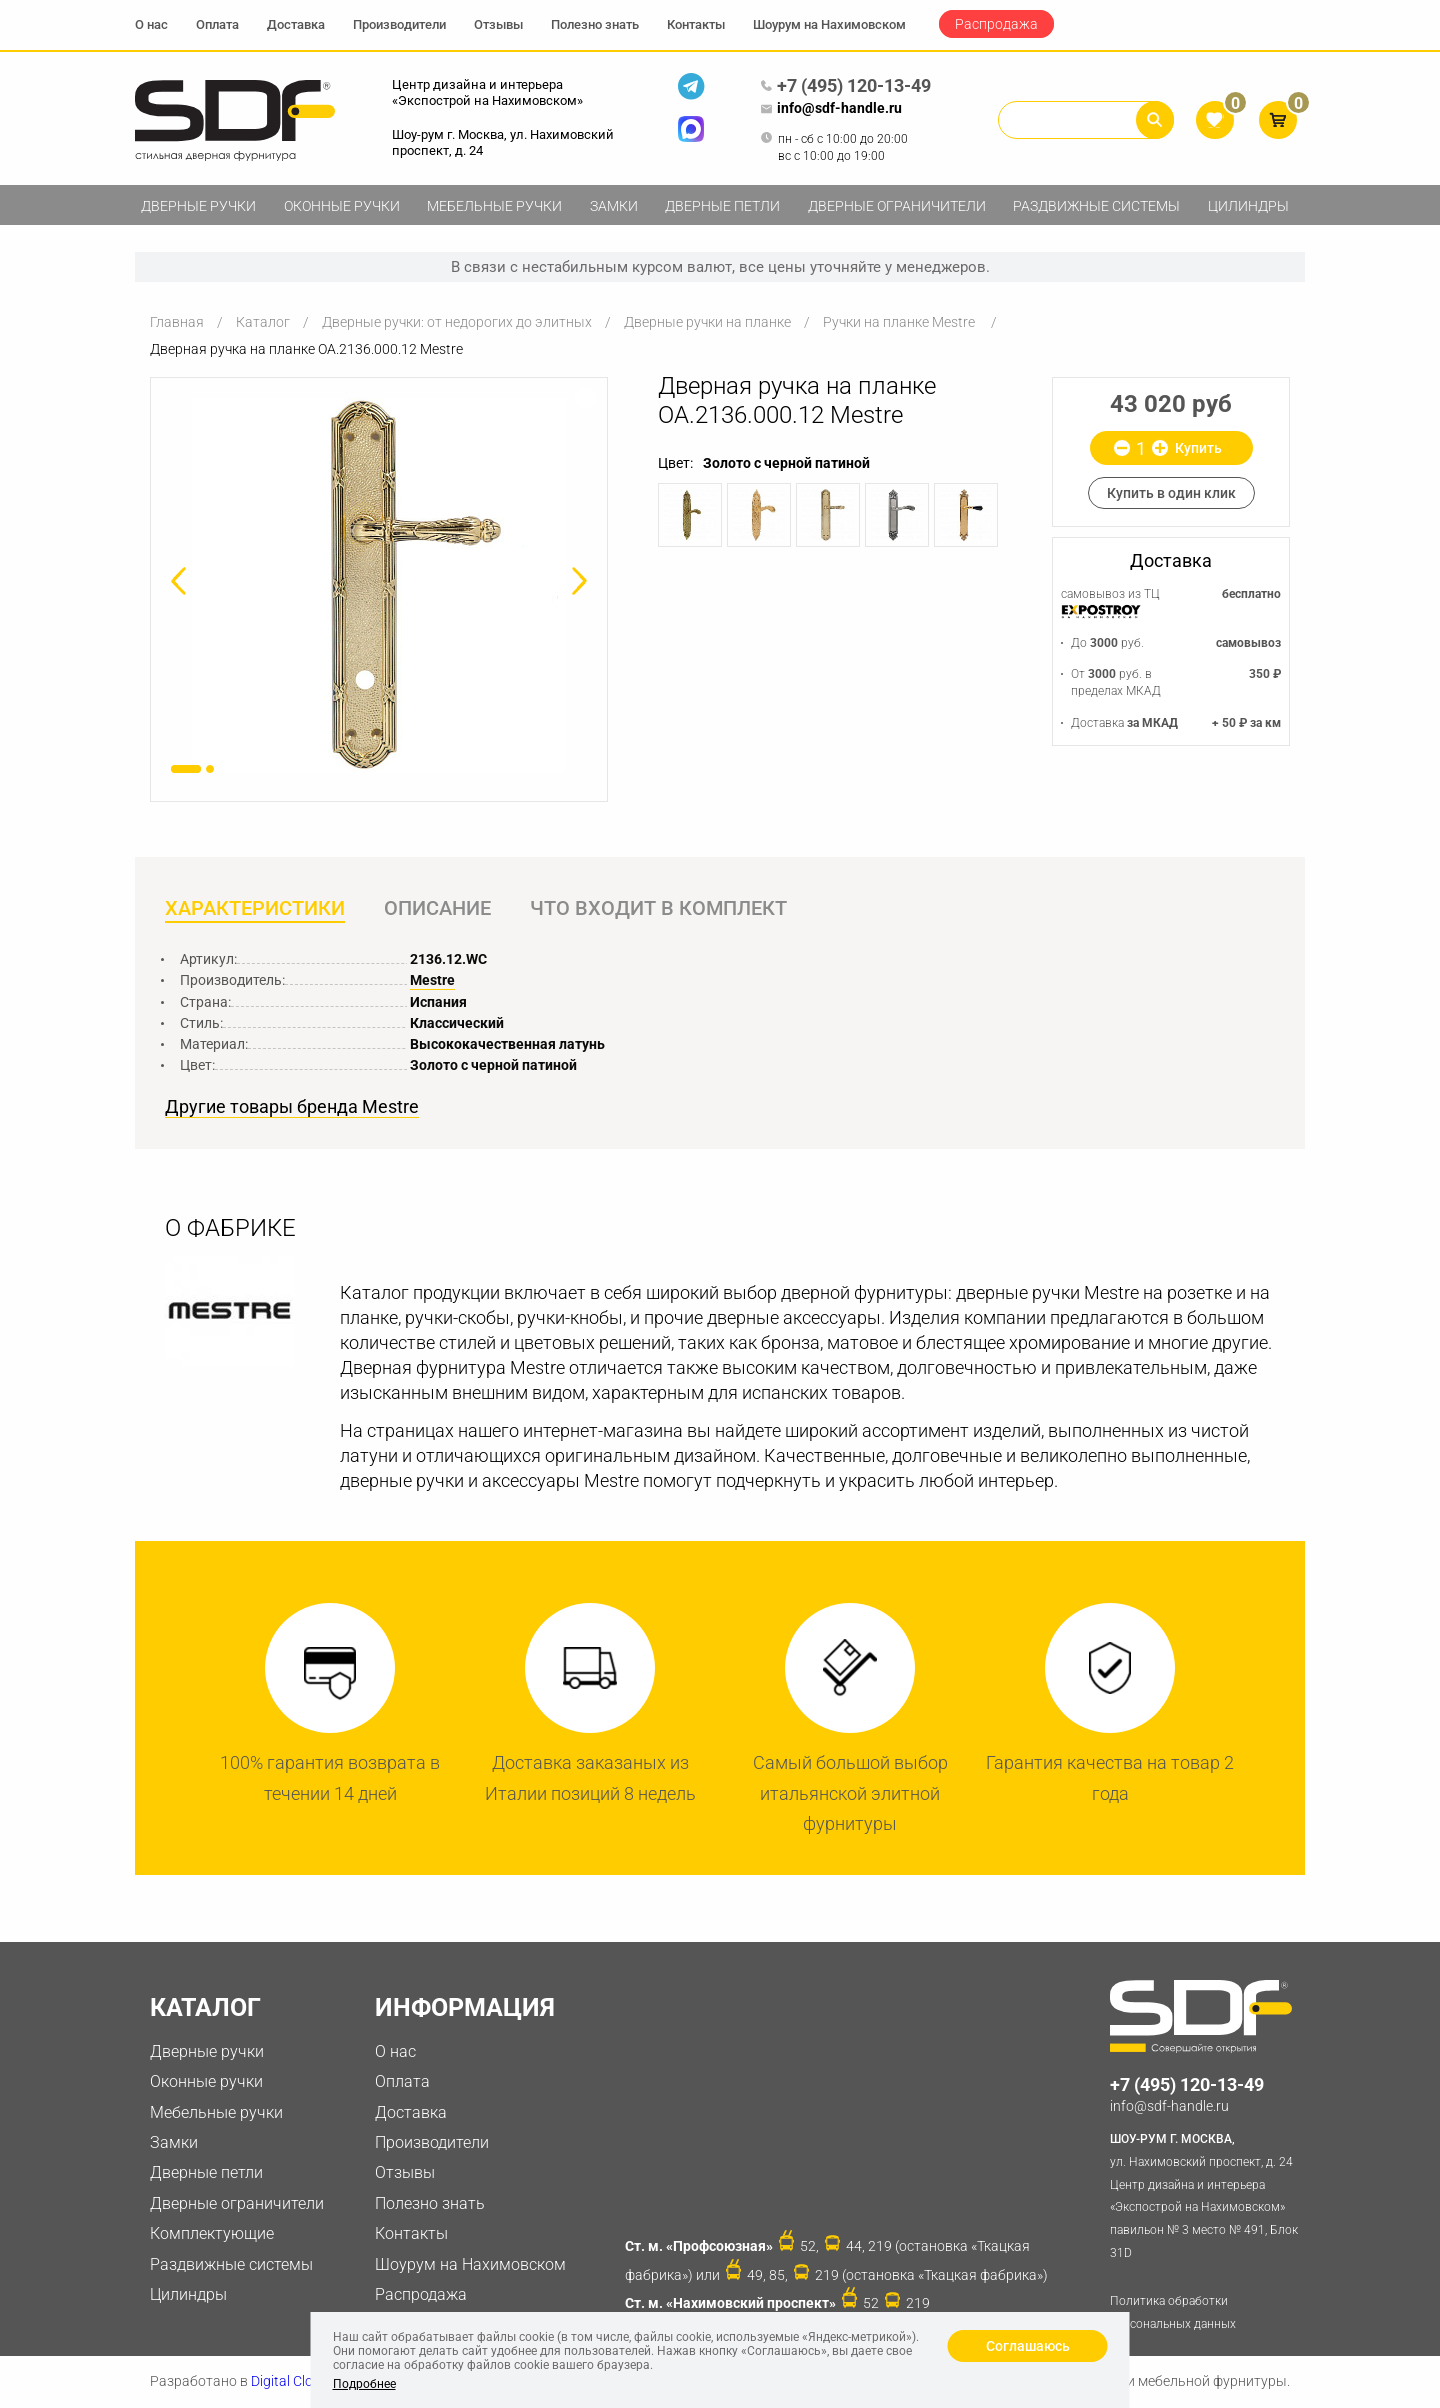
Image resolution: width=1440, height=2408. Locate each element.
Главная (177, 322)
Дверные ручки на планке (707, 322)
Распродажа (996, 24)
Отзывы (498, 24)
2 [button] (210, 769)
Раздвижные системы (1096, 206)
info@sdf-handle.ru (831, 109)
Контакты (696, 24)
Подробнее (364, 2384)
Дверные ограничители (897, 206)
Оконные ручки (342, 206)
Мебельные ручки (494, 206)
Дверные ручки (198, 206)
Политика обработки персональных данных (1173, 2312)
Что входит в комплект (658, 909)
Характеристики (255, 909)
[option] (379, 585)
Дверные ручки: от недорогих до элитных (457, 322)
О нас (151, 24)
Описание (437, 909)
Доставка (296, 24)
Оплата (217, 24)
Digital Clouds (293, 2381)
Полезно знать (595, 24)
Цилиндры (1248, 206)
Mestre (432, 980)
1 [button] (186, 769)
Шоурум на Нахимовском (829, 24)
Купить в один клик (1171, 493)
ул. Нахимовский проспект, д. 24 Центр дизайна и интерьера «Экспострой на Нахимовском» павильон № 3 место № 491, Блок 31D (1207, 2194)
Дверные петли (722, 206)
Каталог (263, 322)
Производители (399, 24)
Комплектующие (212, 2233)
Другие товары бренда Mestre (292, 1107)
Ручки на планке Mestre (900, 322)
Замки (614, 206)
